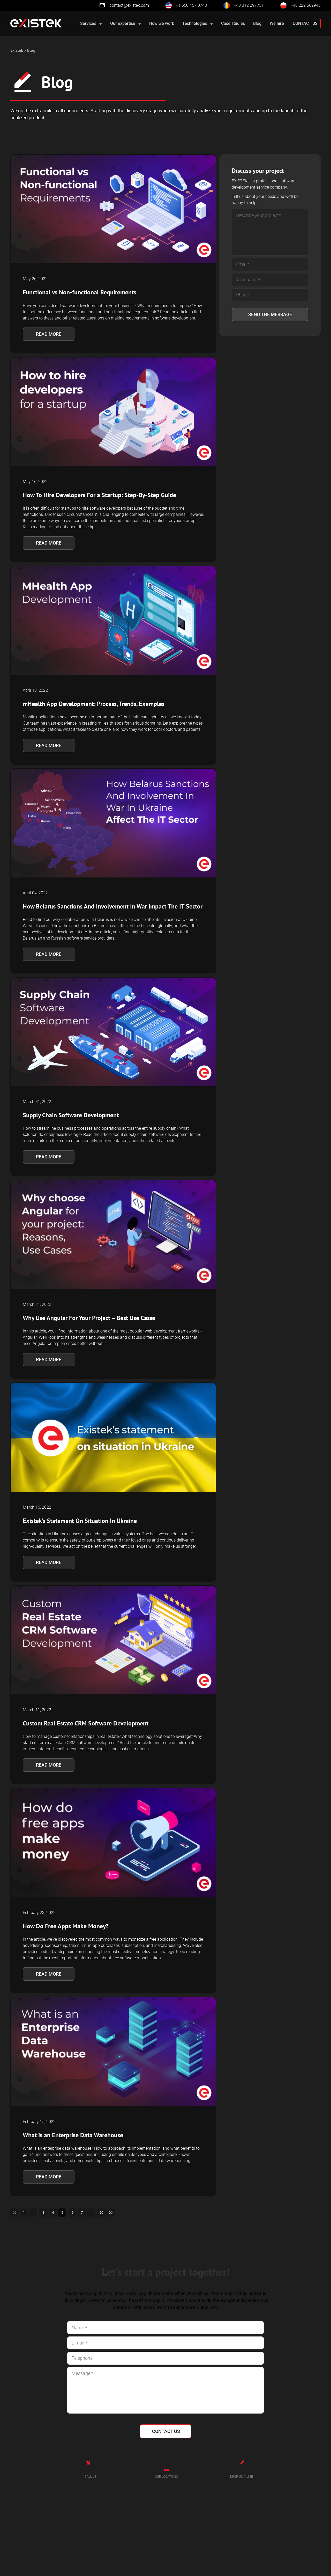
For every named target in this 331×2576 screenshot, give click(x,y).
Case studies (233, 23)
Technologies (197, 23)
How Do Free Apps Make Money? (66, 1926)
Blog (257, 23)
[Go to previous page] (15, 2213)
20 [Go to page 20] (111, 2213)
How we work (161, 23)
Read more (48, 334)
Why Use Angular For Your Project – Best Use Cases (89, 1318)
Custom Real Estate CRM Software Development (85, 1723)
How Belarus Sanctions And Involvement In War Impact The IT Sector (112, 906)
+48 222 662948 (306, 5)
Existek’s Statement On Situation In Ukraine (80, 1521)
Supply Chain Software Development (71, 1115)
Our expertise (125, 23)
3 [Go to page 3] (47, 2213)
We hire (277, 23)
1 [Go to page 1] (25, 2213)
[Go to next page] (121, 2213)
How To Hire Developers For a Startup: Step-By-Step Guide (99, 495)
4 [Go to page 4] (57, 2213)
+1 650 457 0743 (191, 5)
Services (91, 23)
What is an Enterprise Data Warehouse (73, 2135)
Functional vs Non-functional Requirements (79, 292)
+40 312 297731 (249, 5)
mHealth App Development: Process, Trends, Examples (93, 704)
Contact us (305, 23)
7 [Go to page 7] (89, 2213)
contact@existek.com (124, 5)
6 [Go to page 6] (79, 2213)
